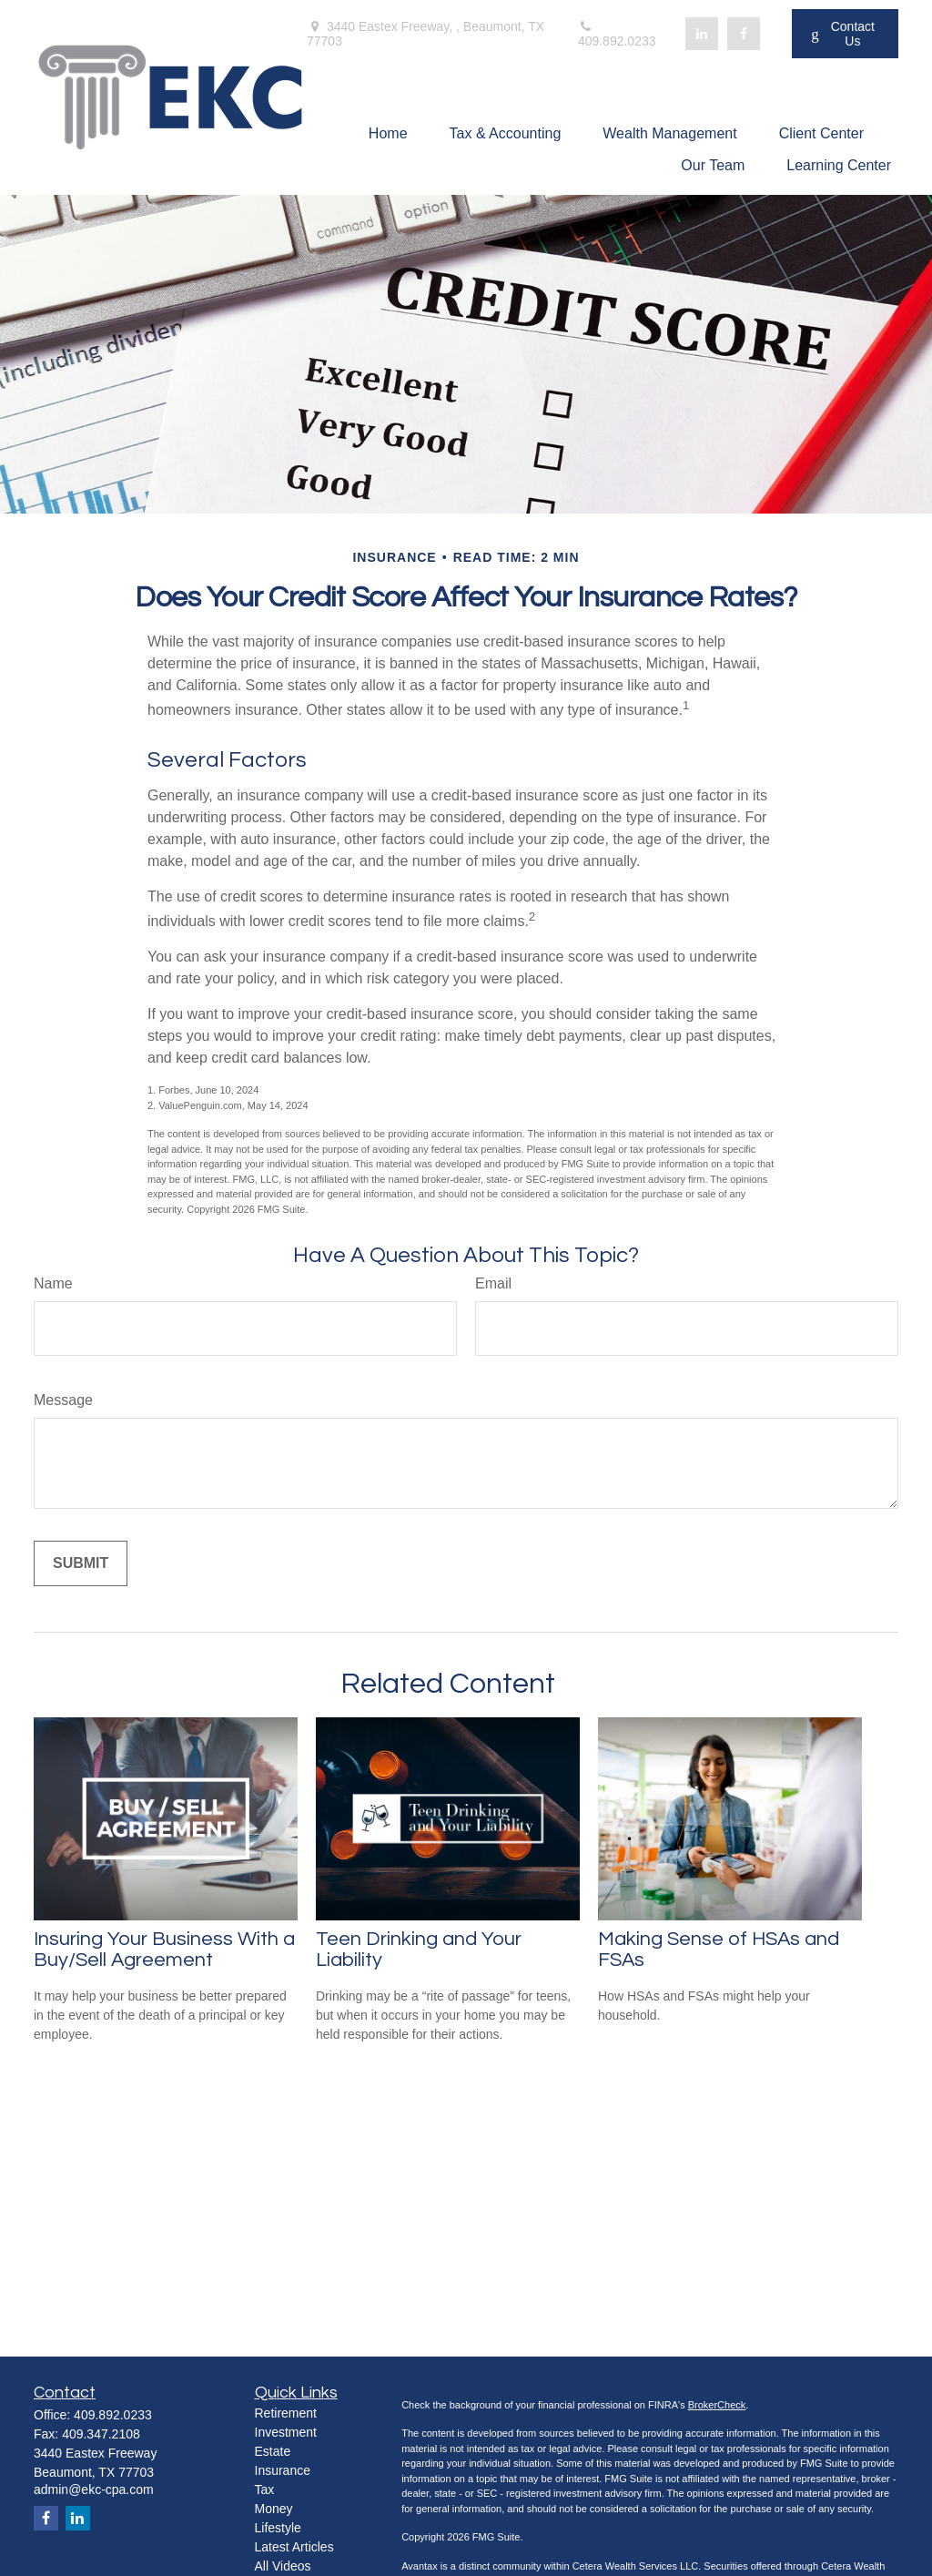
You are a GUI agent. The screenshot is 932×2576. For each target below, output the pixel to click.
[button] (388, 133)
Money (274, 2508)
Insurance (282, 2470)
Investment (286, 2432)
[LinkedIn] (701, 33)
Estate (273, 2451)
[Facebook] (743, 33)
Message (63, 1400)
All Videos (283, 2566)
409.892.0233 (617, 34)
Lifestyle (278, 2527)
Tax (265, 2489)
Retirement (286, 2413)
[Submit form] (80, 1563)
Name (53, 1283)
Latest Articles (294, 2547)
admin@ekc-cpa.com (94, 2489)
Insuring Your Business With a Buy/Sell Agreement (164, 1949)
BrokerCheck (717, 2404)
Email (493, 1283)
